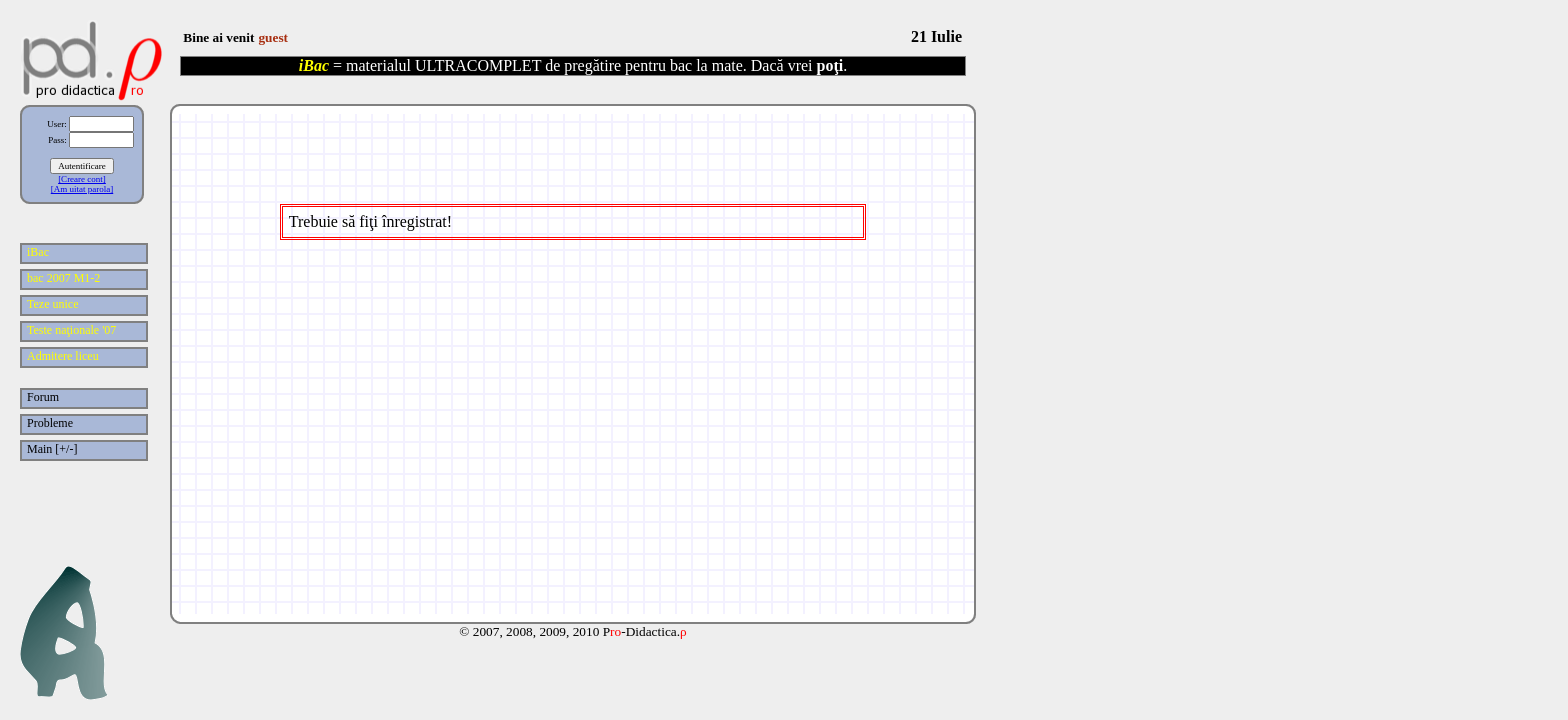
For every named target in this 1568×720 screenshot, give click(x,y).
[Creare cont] (82, 179)
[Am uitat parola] (82, 189)
